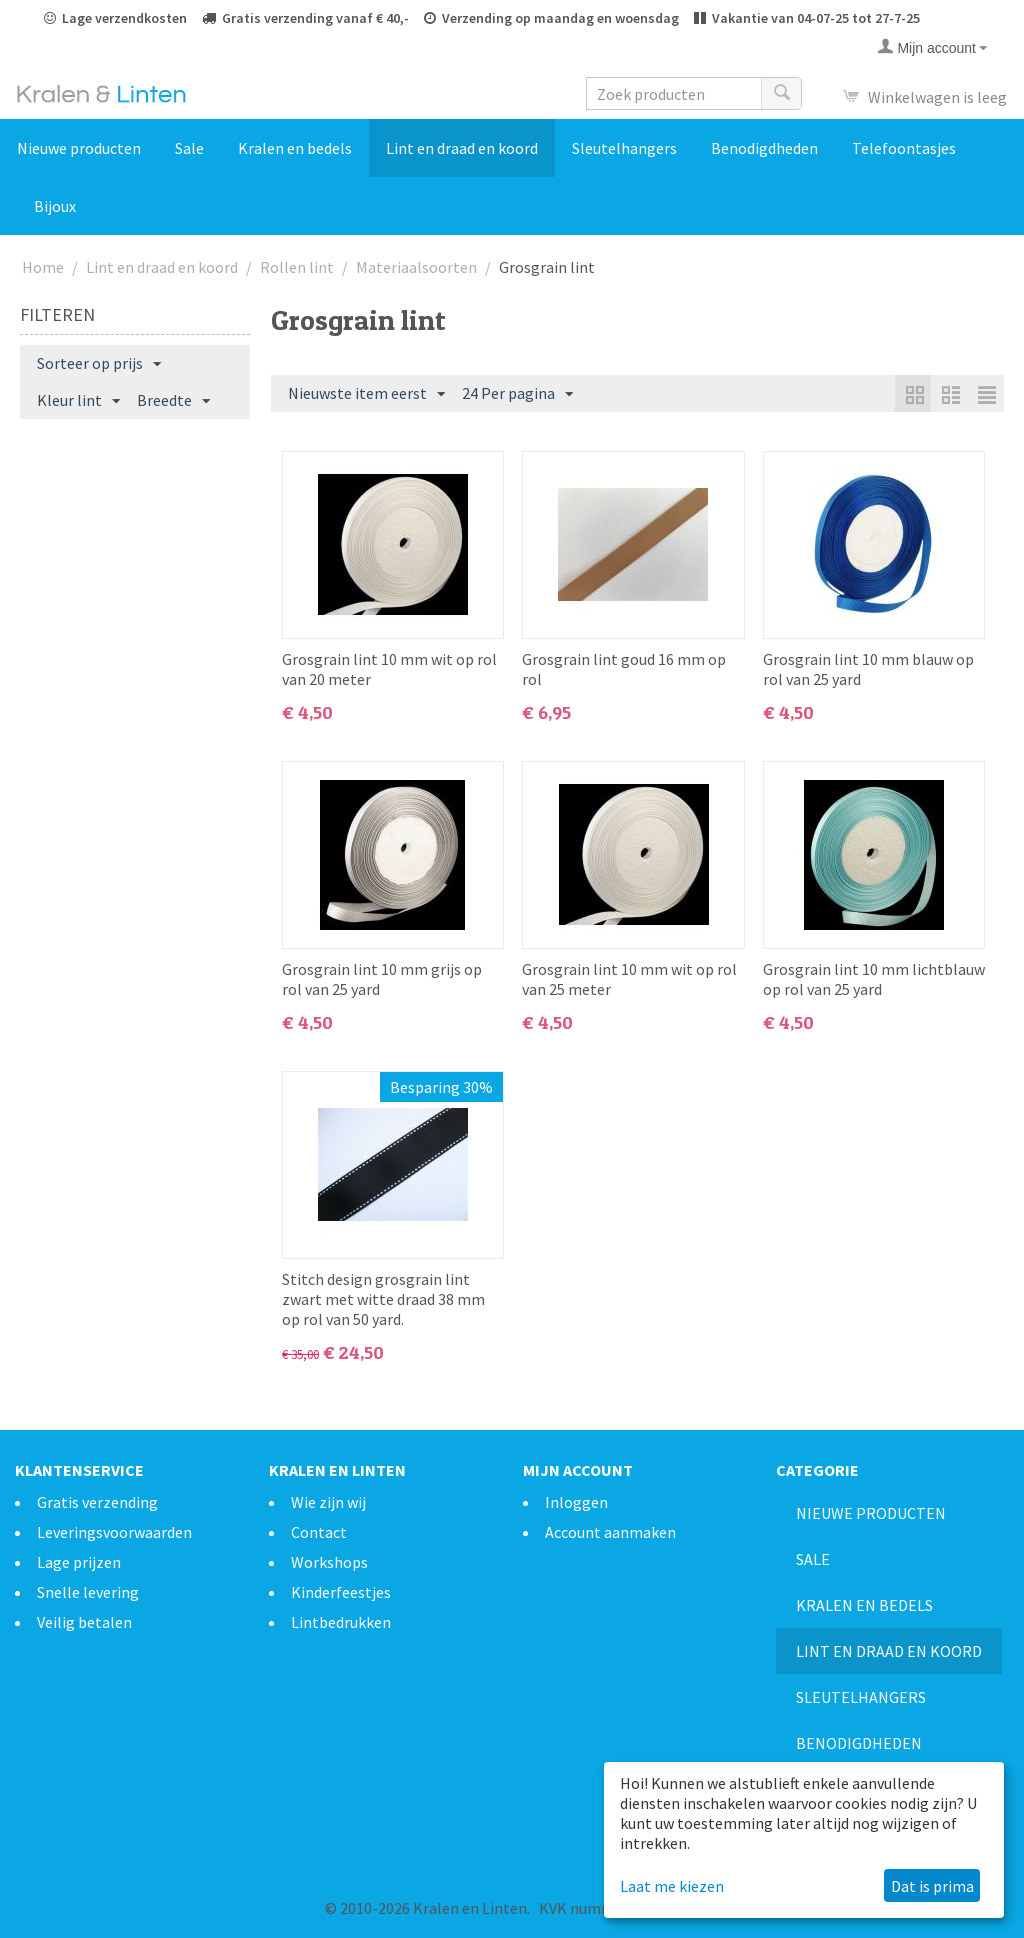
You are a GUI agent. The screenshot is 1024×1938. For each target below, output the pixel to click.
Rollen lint (297, 267)
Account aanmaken (610, 1532)
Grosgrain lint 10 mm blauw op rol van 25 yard (868, 669)
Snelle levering (88, 1592)
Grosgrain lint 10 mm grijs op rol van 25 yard (382, 979)
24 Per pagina (517, 394)
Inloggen (576, 1502)
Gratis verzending (97, 1502)
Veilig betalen (84, 1622)
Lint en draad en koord (462, 148)
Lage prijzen (79, 1562)
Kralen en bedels (295, 148)
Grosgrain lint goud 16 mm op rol (624, 669)
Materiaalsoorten (416, 267)
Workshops (329, 1562)
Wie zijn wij (328, 1502)
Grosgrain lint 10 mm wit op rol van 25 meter (629, 979)
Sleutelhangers (624, 148)
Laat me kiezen (672, 1886)
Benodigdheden (764, 148)
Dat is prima (932, 1886)
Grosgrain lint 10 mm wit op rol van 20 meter (389, 669)
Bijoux (55, 206)
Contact (319, 1532)
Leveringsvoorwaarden (114, 1532)
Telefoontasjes (904, 148)
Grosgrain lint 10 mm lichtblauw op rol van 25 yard (874, 979)
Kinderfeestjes (341, 1592)
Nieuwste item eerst (366, 394)
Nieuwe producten (79, 148)
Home (43, 267)
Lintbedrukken (341, 1622)
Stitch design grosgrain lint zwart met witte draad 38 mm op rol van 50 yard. (383, 1299)
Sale (189, 148)
